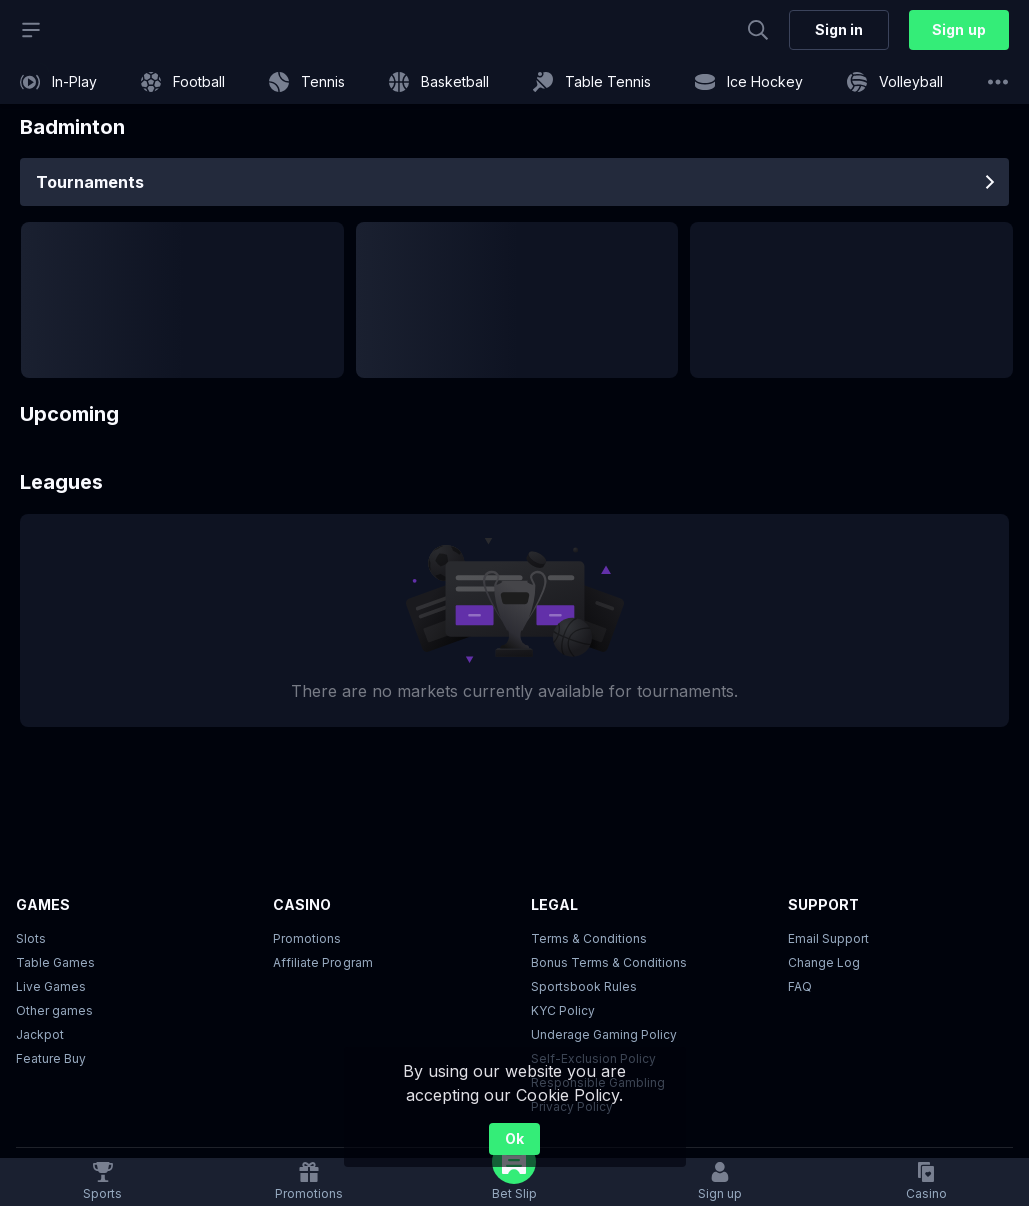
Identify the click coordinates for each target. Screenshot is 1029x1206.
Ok (514, 1138)
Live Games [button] (51, 986)
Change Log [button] (824, 962)
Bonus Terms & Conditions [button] (609, 962)
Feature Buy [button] (51, 1058)
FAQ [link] (800, 986)
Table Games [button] (55, 962)
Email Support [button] (828, 938)
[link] (58, 82)
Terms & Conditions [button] (589, 938)
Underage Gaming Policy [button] (604, 1034)
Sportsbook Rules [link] (584, 986)
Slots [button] (31, 938)
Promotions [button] (307, 938)
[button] (926, 1182)
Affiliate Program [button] (322, 962)
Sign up (958, 29)
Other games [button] (54, 1010)
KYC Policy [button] (563, 1010)
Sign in (839, 29)
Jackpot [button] (40, 1034)
